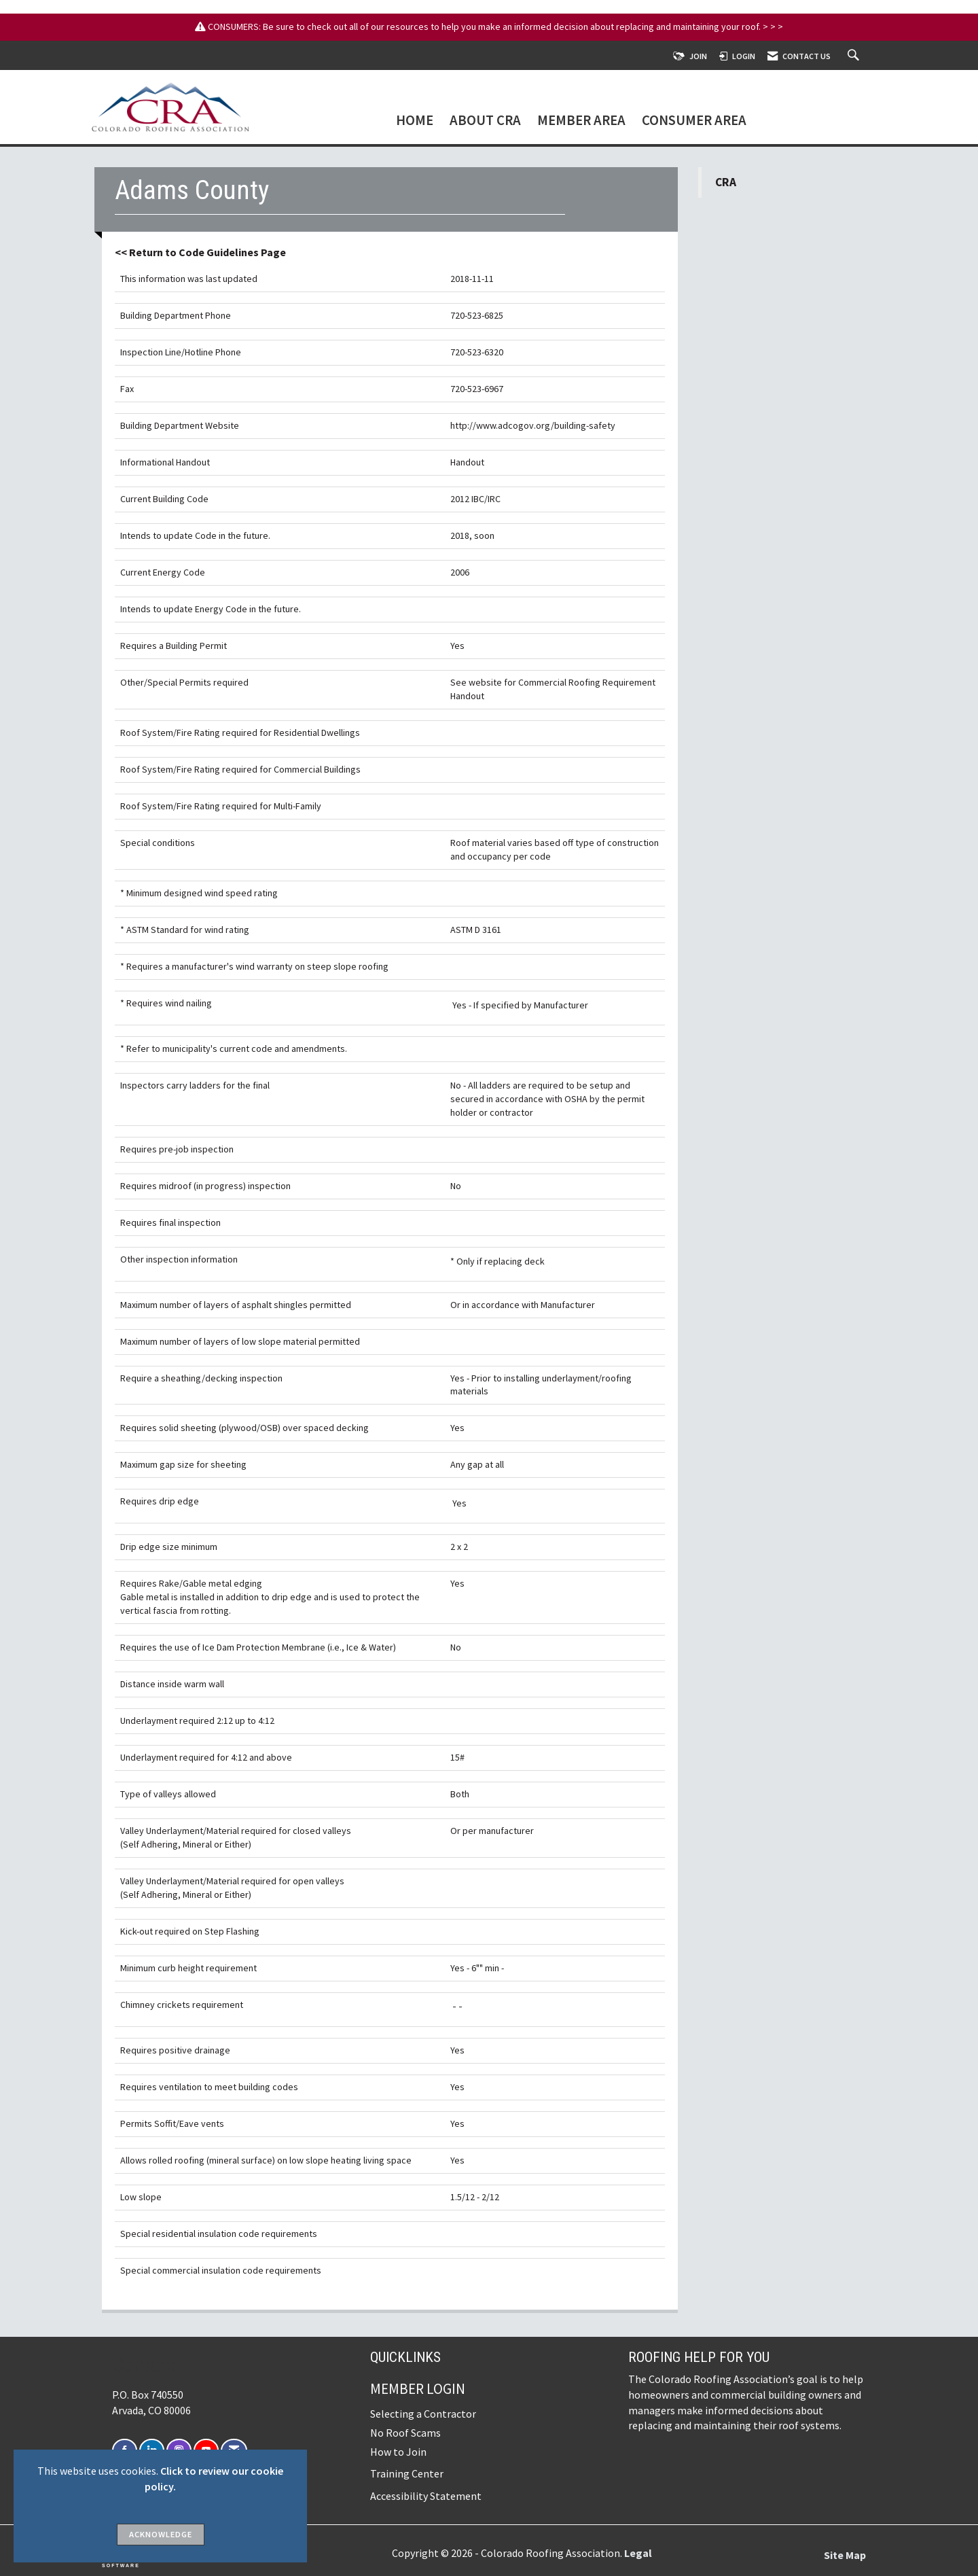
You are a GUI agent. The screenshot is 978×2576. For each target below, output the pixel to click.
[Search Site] (855, 56)
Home (414, 121)
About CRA (485, 121)
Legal (638, 2553)
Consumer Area (694, 121)
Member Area (581, 121)
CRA (725, 182)
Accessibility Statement (426, 2496)
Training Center (406, 2473)
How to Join (398, 2451)
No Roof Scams (405, 2432)
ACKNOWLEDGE (160, 2534)
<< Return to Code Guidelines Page (200, 252)
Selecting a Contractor (423, 2413)
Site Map (845, 2555)
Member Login (417, 2389)
